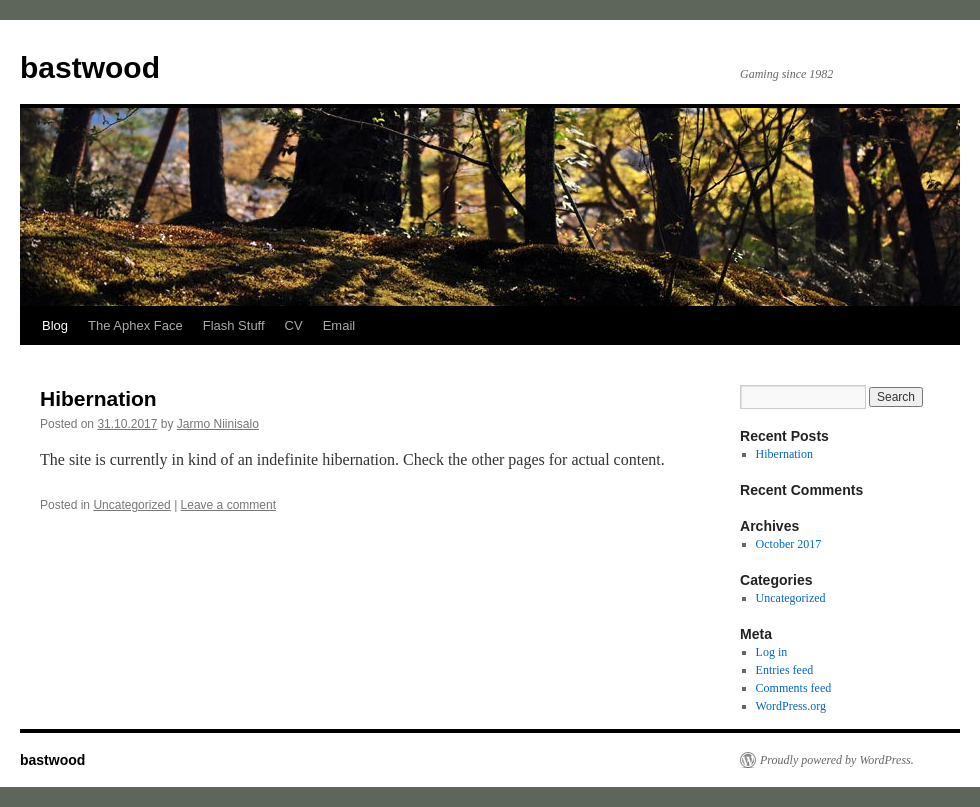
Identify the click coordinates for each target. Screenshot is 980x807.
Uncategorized (131, 505)
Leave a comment (228, 505)
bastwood (90, 67)
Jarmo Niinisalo (218, 424)
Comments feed (794, 688)
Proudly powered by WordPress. (837, 760)
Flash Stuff (234, 325)
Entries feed (785, 670)
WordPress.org (791, 706)
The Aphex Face (135, 325)
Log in (772, 652)
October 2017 (789, 544)
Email (339, 325)
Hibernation (98, 398)
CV (294, 325)
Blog (55, 325)
